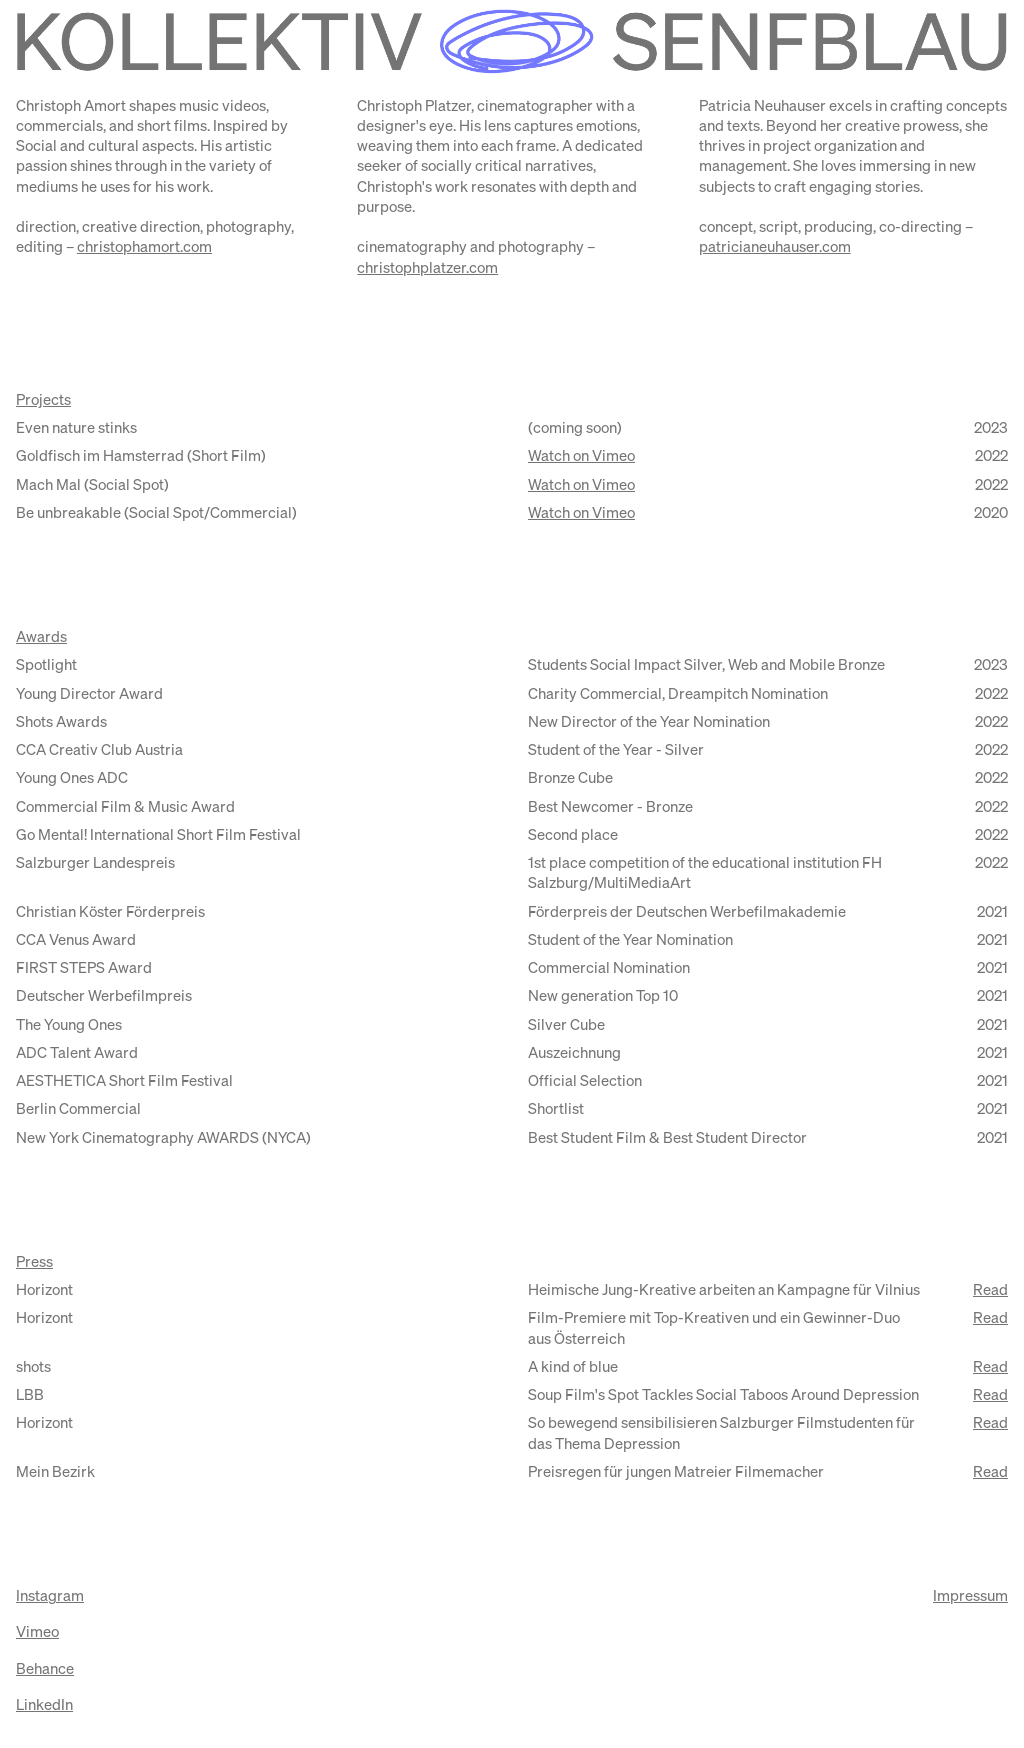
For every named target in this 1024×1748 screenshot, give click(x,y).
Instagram (50, 1596)
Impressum (970, 1596)
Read (990, 1290)
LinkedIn (44, 1705)
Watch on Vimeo (581, 456)
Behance (45, 1669)
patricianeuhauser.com (775, 247)
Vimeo (37, 1632)
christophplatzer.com (427, 268)
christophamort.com (144, 247)
